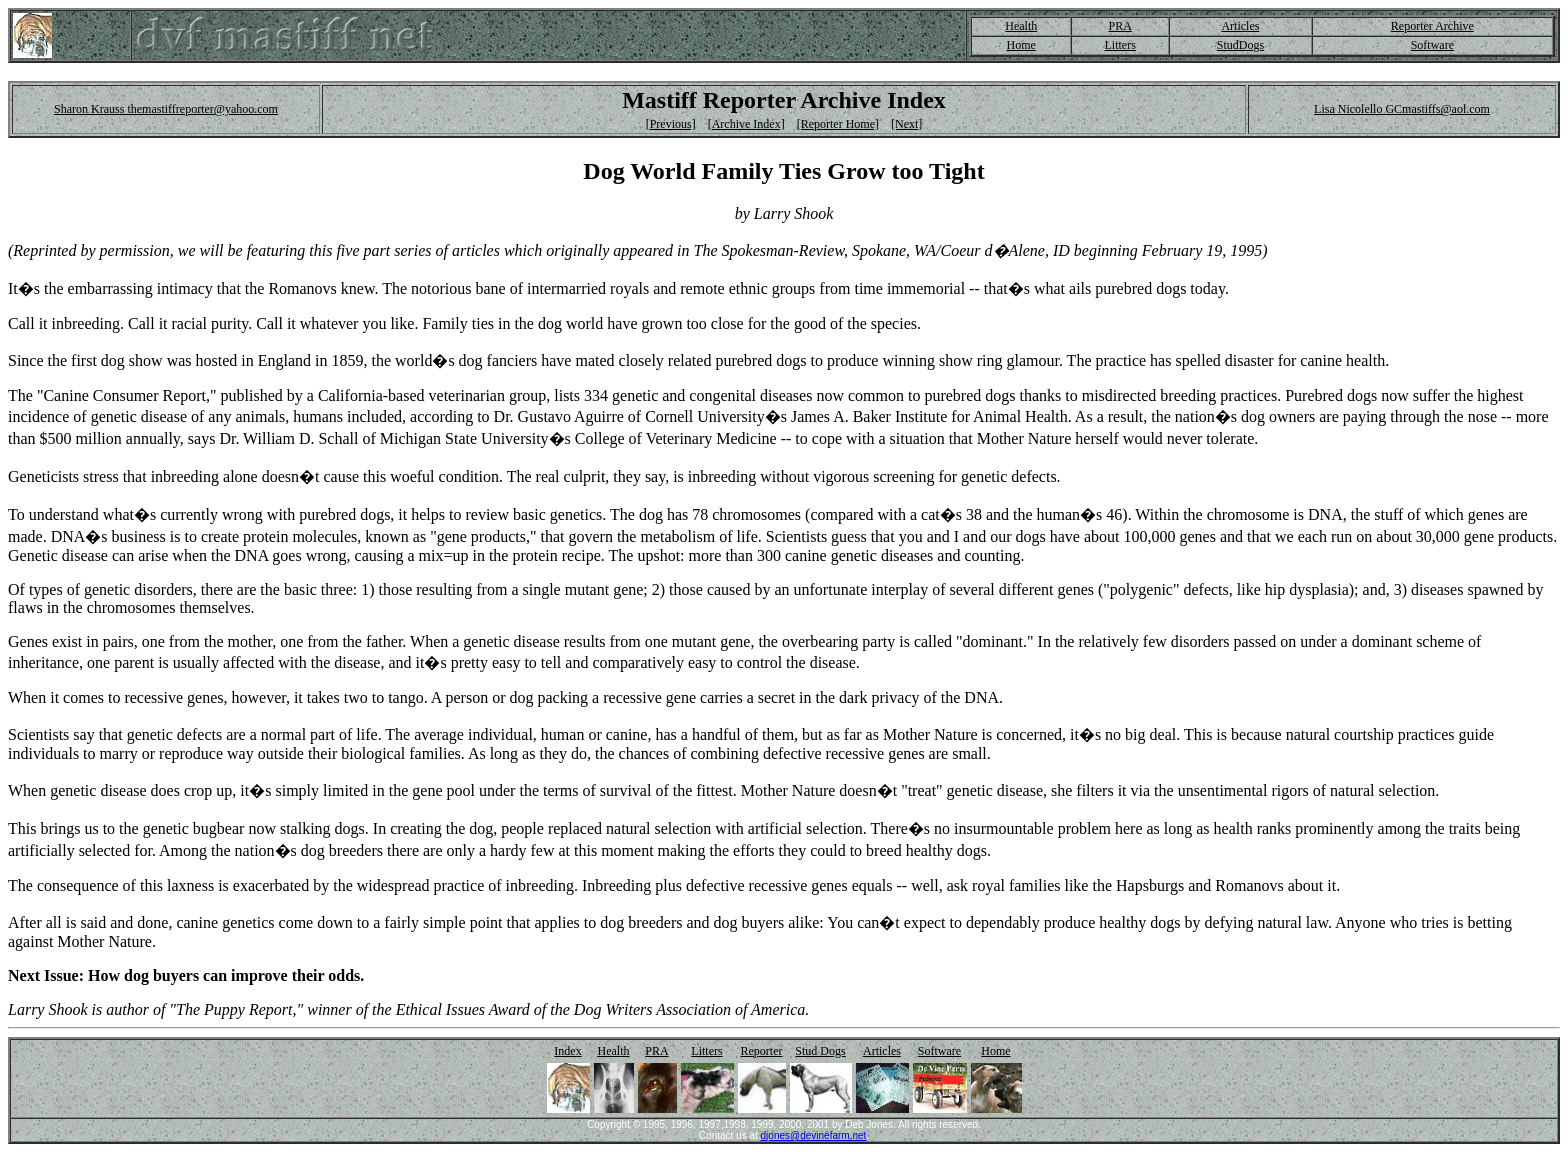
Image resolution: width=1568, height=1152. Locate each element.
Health (1021, 26)
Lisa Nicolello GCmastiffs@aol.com (1402, 109)
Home (1021, 45)
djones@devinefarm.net (814, 1135)
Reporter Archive (1432, 26)
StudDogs (1240, 45)
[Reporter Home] (838, 124)
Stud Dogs (820, 1051)
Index (567, 1051)
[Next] (906, 124)
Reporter (762, 1051)
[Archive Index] (746, 124)
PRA (1120, 26)
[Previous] (671, 124)
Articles (1240, 26)
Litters (1120, 45)
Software (1432, 45)
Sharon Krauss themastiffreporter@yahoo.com (166, 109)
